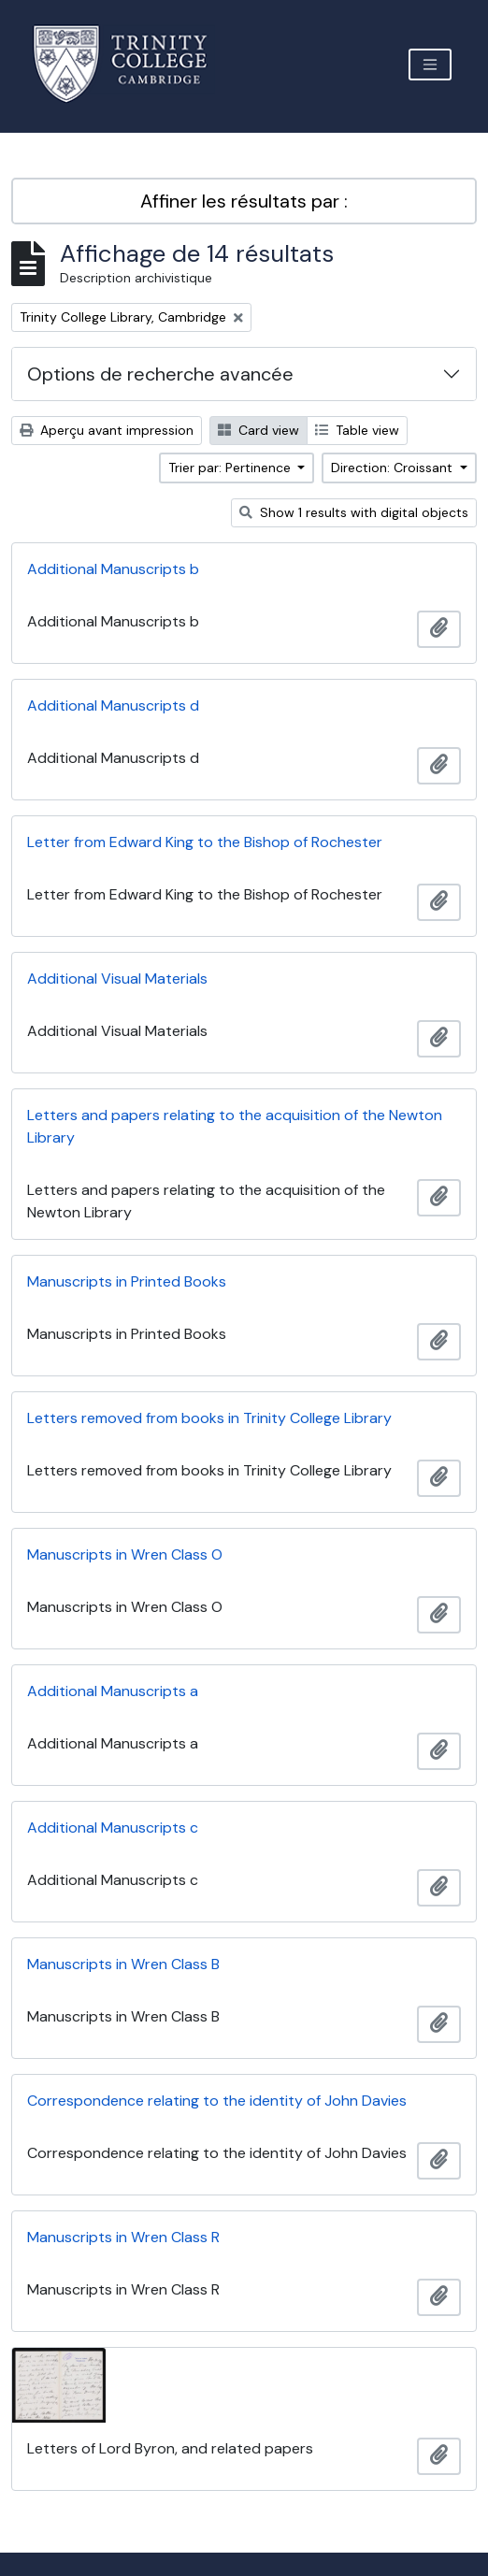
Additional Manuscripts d (113, 705)
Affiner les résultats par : (244, 201)
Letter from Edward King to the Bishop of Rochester (204, 842)
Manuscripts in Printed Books (126, 1281)
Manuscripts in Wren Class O (124, 1554)
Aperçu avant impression (107, 430)
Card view (258, 430)
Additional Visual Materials (117, 978)
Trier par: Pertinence (231, 467)
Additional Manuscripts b (113, 569)
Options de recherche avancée (160, 374)
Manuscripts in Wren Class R (123, 2237)
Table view (357, 430)
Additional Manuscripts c (112, 1827)
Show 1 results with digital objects (353, 512)
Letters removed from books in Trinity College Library (209, 1418)
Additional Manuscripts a (112, 1691)
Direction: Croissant (393, 467)
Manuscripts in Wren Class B (123, 1964)
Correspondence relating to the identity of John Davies (217, 2100)
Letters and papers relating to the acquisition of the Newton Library (234, 1126)
